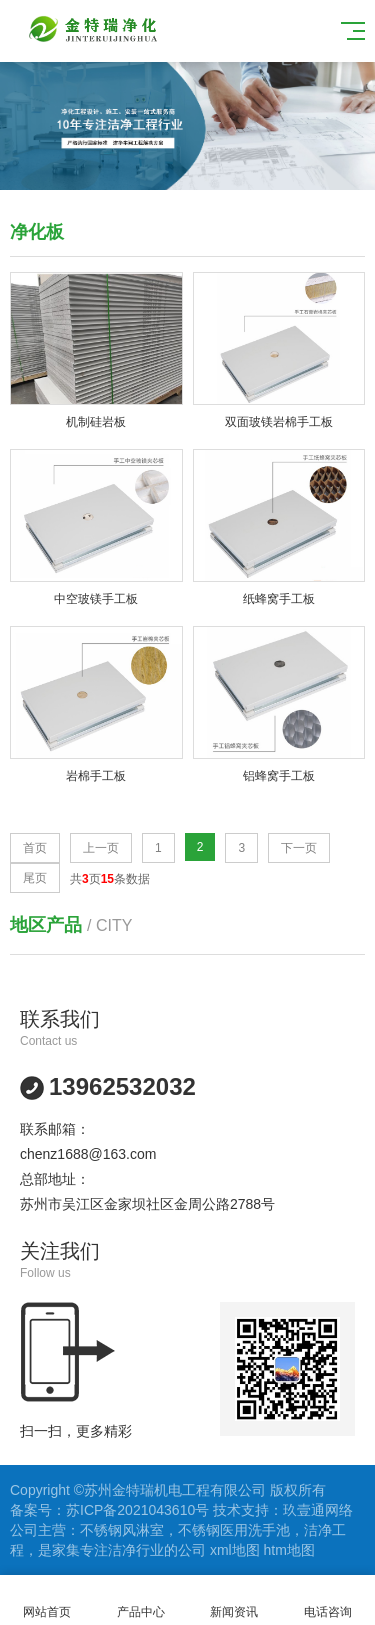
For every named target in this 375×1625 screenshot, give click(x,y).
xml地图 (235, 1550)
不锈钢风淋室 (122, 1530)
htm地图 (289, 1550)
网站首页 (47, 1600)
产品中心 (141, 1600)
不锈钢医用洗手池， (241, 1530)
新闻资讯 (235, 1600)
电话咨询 (328, 1600)
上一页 (101, 848)
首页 (35, 848)
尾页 (35, 878)
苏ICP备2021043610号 (137, 1510)
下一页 (299, 848)
